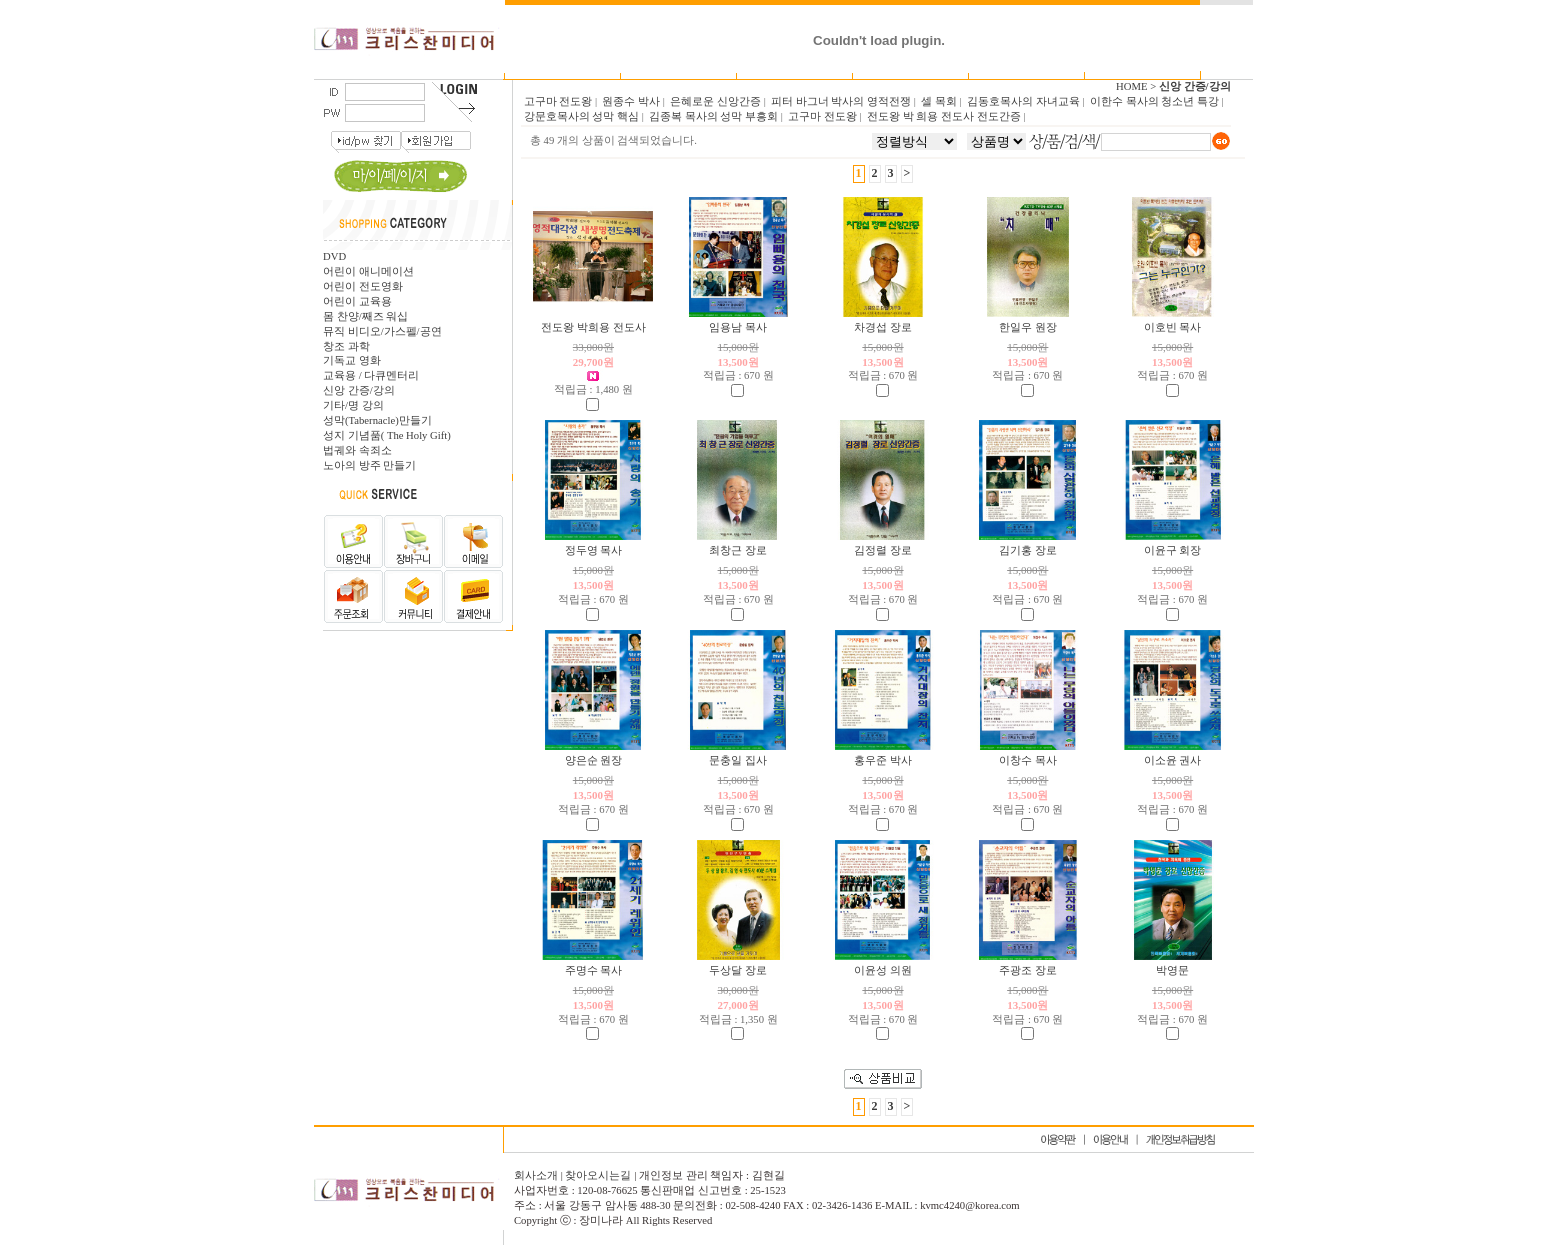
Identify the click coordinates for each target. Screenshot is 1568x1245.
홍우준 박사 (883, 760)
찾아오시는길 (598, 1175)
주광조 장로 (1028, 970)
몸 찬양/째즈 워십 (365, 316)
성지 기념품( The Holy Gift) (387, 435)
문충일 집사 (738, 760)
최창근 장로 (738, 550)
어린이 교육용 (357, 301)
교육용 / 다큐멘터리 (371, 375)
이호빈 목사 (1173, 327)
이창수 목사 (1028, 760)
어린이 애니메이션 (368, 271)
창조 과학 (346, 346)
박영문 (1172, 970)
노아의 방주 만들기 (369, 465)
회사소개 (537, 1175)
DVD (334, 256)
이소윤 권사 (1173, 760)
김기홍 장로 (1028, 550)
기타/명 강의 (353, 405)
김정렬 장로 (883, 550)
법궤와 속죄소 (357, 450)
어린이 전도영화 (363, 286)
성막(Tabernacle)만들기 (377, 420)
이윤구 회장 (1173, 550)
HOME (1131, 86)
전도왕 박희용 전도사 (593, 327)
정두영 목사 (594, 550)
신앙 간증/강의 (359, 390)
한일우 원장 (1028, 327)
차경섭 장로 (883, 327)
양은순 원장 (594, 760)
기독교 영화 (352, 360)
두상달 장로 (738, 970)
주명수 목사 (594, 970)
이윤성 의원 (883, 970)
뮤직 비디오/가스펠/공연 (382, 331)
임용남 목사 (738, 327)
